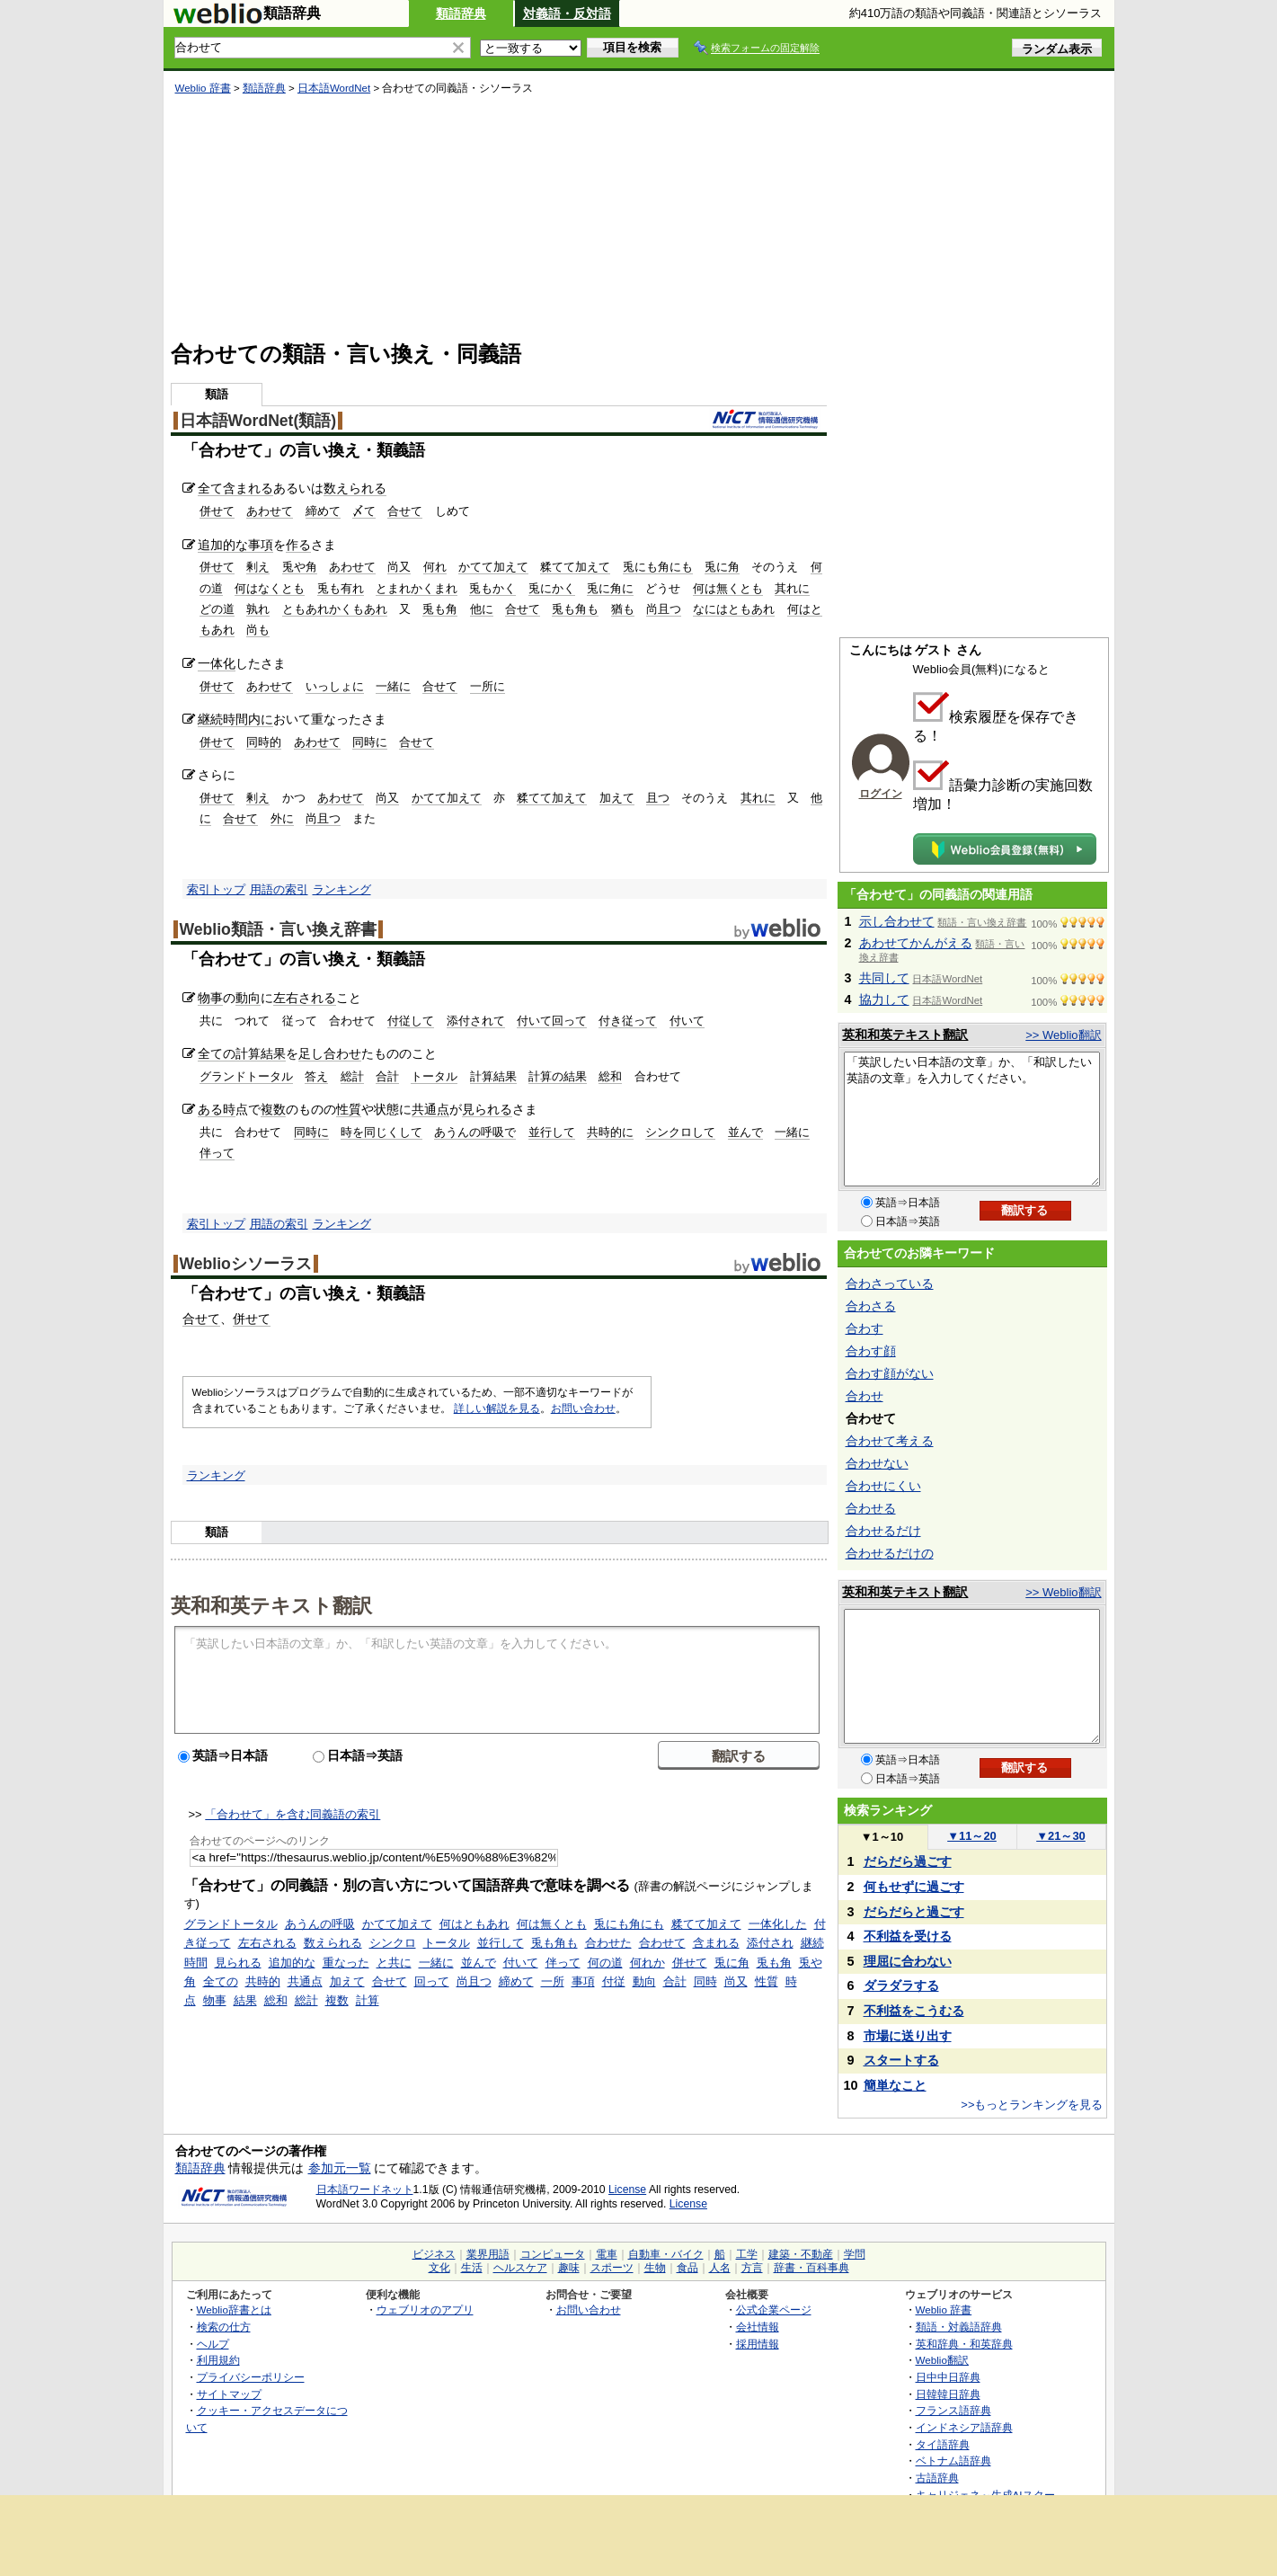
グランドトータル (246, 1076)
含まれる (248, 488)
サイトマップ (229, 2394)
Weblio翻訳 (942, 2360)
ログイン (880, 793)
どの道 (217, 609)
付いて (687, 1020)
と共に (394, 1962)
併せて (217, 511)
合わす (864, 1328)
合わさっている (890, 1283)
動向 (248, 997)
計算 (367, 2000)
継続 (210, 719)
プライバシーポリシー (251, 2377)
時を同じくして (381, 1132)
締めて (323, 511)
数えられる (355, 488)
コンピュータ (552, 2254)
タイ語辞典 (943, 2444)
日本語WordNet (333, 88)
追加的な (292, 1962)
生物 (655, 2267)
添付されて (476, 1020)
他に (481, 609)
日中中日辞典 (948, 2377)
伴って (217, 1152)
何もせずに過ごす (914, 1886)
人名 (720, 2267)
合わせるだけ (883, 1530)
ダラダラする (901, 1985)
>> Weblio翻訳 (1063, 1035)
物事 (210, 997)
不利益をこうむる (914, 2010)
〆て (364, 511)
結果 (245, 2000)
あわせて (269, 511)
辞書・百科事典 (811, 2267)
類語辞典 (461, 13)
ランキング (342, 889)
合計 (387, 1076)
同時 (705, 1981)
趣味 (569, 2267)
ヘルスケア (520, 2267)
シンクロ (392, 1943)
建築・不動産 (800, 2254)
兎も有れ (340, 588)
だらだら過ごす (908, 1861)
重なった (346, 1962)
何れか (647, 1962)
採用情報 (757, 2343)
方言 (752, 2267)
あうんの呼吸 (320, 1924)
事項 (260, 544)
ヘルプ (213, 2343)
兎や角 (299, 566)
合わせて (662, 1943)
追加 (210, 544)
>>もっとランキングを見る (1032, 2104)
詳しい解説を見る (497, 1408)
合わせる (871, 1508)
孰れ (258, 609)
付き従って (628, 1020)
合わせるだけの (890, 1553)
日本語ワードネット (364, 2189)
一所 (552, 1981)
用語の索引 (279, 889)
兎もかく (492, 588)
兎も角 (439, 609)
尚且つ (663, 609)
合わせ (342, 1053)
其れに (792, 588)
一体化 (216, 663)
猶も (622, 609)
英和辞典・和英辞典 (964, 2343)
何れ (435, 566)
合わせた (608, 1943)
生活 (472, 2267)
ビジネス (434, 2254)
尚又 (399, 566)
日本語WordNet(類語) (258, 421)
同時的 (263, 742)
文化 (439, 2267)
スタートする (901, 2060)
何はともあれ (474, 1924)
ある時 (216, 1109)
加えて (616, 797)
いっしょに (335, 686)
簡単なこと (895, 2085)
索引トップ (216, 889)
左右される (304, 997)
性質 (348, 1109)
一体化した (778, 1924)
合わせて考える (890, 1441)
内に (260, 719)
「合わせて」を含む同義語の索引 (292, 1814)
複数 (273, 1109)
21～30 (1061, 1836)
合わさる (871, 1306)
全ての (216, 1053)
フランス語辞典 (953, 2410)
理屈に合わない (908, 1961)
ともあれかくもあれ (334, 609)
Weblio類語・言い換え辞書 (278, 929)
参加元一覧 (339, 2168)
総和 (610, 1076)
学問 (854, 2254)
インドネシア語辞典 (964, 2427)
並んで (745, 1132)
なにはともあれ (734, 609)
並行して (551, 1132)
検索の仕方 (224, 2326)
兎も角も (575, 609)
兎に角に (610, 588)
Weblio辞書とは (234, 2309)
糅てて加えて (575, 566)
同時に (369, 742)
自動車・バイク (666, 2254)
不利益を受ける (908, 1936)
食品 (687, 2267)
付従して (410, 1020)
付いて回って (552, 1020)
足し (311, 1053)
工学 (747, 2254)
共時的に (610, 1132)
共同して (884, 978)
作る (298, 544)
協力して (884, 999)
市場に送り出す (908, 2036)
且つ (658, 797)
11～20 (972, 1836)
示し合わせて (897, 921)
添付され (770, 1943)
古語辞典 (937, 2477)
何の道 (605, 1962)
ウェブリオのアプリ (425, 2309)
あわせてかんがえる (915, 943)
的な (235, 544)
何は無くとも (728, 588)
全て (210, 488)
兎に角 (722, 566)
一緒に (393, 686)
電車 (606, 2254)
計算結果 (260, 1053)
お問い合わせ (583, 1408)
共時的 (262, 1981)
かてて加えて (493, 566)
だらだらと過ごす (914, 1912)
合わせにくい (883, 1486)
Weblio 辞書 (203, 88)
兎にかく (551, 588)
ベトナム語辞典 (953, 2460)
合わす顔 (871, 1351)
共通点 (430, 1109)
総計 (352, 1076)
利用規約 (218, 2360)
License (627, 2189)
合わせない (877, 1463)
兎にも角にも (658, 566)
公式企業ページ (773, 2309)
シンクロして (680, 1132)
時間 (235, 719)
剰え (258, 566)
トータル (434, 1076)
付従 (613, 1981)
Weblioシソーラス (246, 1264)
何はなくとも (270, 588)
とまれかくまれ (416, 588)
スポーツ (612, 2267)
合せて (404, 511)
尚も (258, 629)
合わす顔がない (890, 1373)
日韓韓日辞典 (948, 2394)
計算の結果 (557, 1076)
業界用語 (488, 2254)
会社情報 (757, 2326)
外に (282, 818)
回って (431, 1981)
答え (316, 1076)
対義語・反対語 (567, 13)
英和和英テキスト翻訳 (271, 1604)
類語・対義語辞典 (959, 2326)
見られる (487, 1109)
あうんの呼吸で (475, 1132)
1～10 (882, 1836)
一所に (487, 686)
